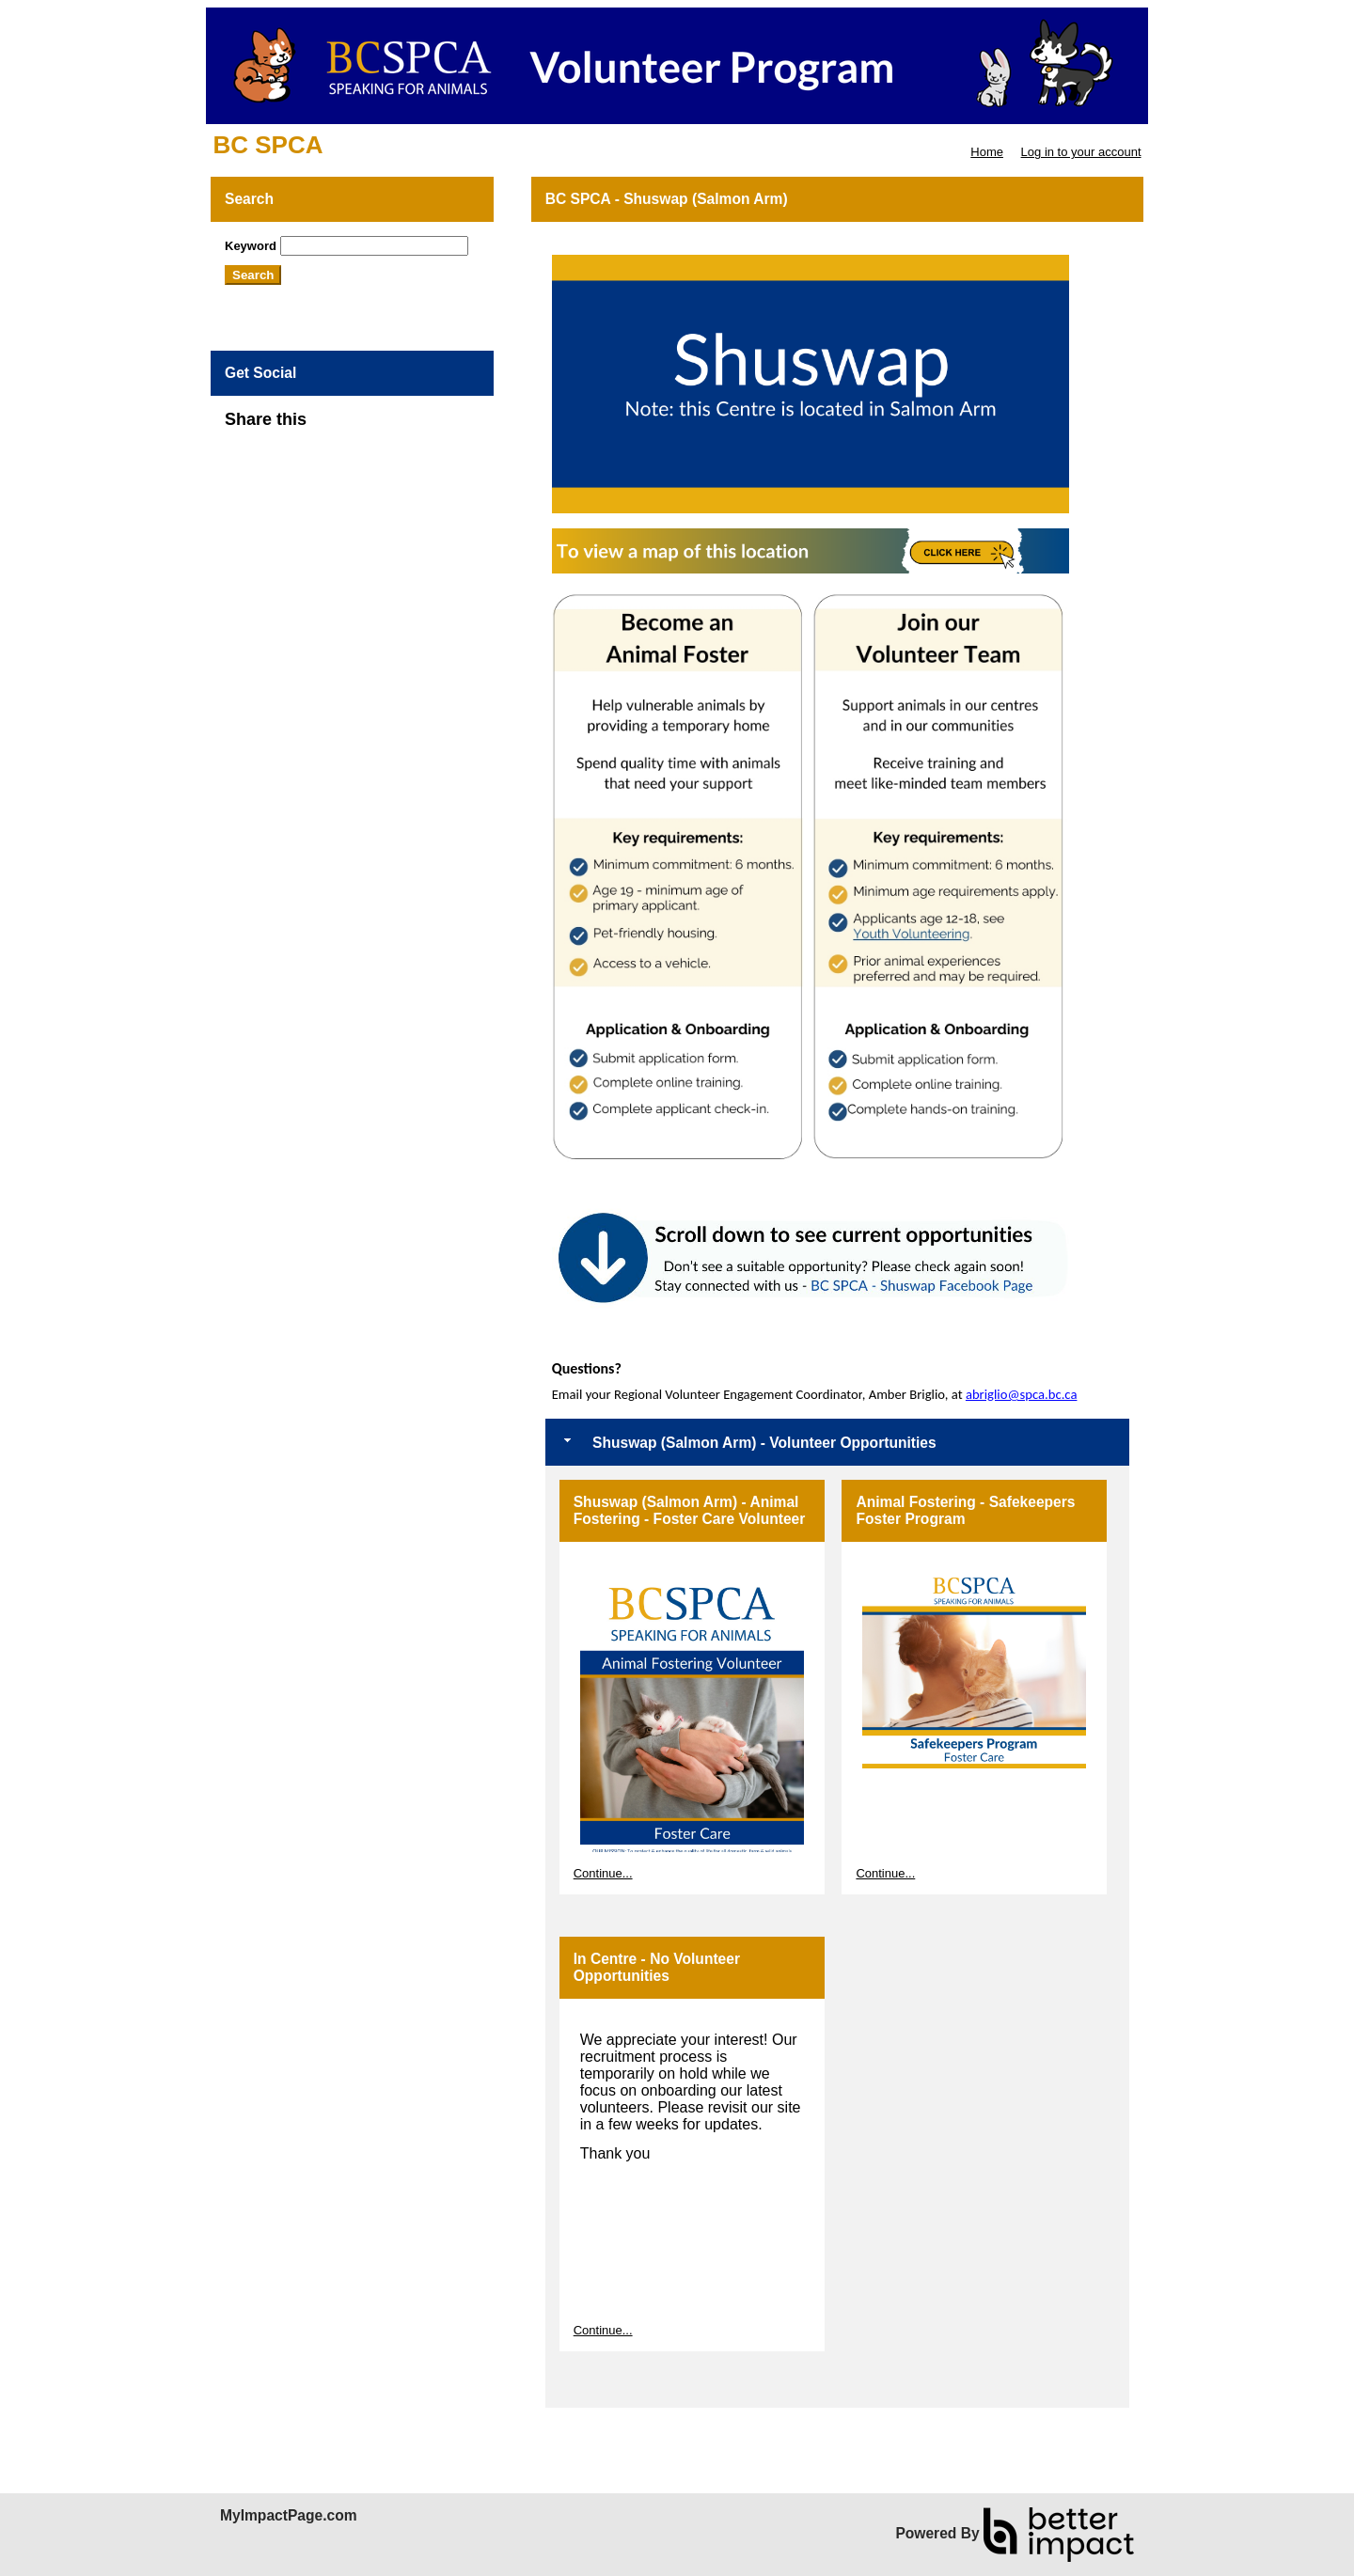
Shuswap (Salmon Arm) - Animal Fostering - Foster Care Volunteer (690, 1510)
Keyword (250, 246)
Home (986, 152)
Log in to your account (1081, 152)
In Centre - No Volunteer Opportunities (657, 1967)
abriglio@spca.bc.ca (1022, 1394)
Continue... (603, 1873)
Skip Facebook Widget (368, 427)
